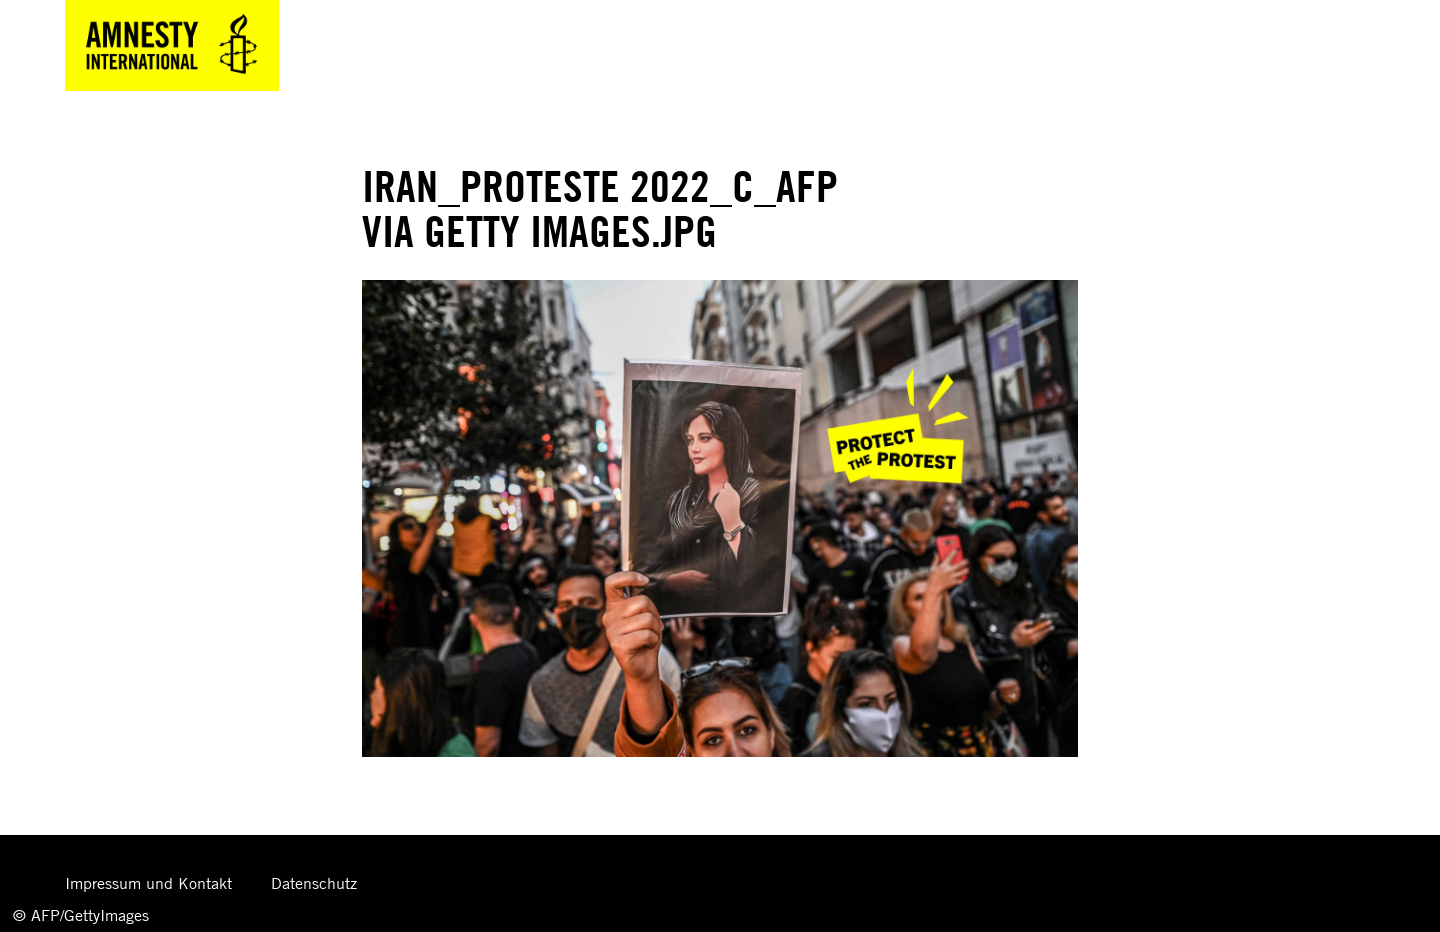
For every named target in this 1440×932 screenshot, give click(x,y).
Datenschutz (314, 883)
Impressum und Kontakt (148, 883)
